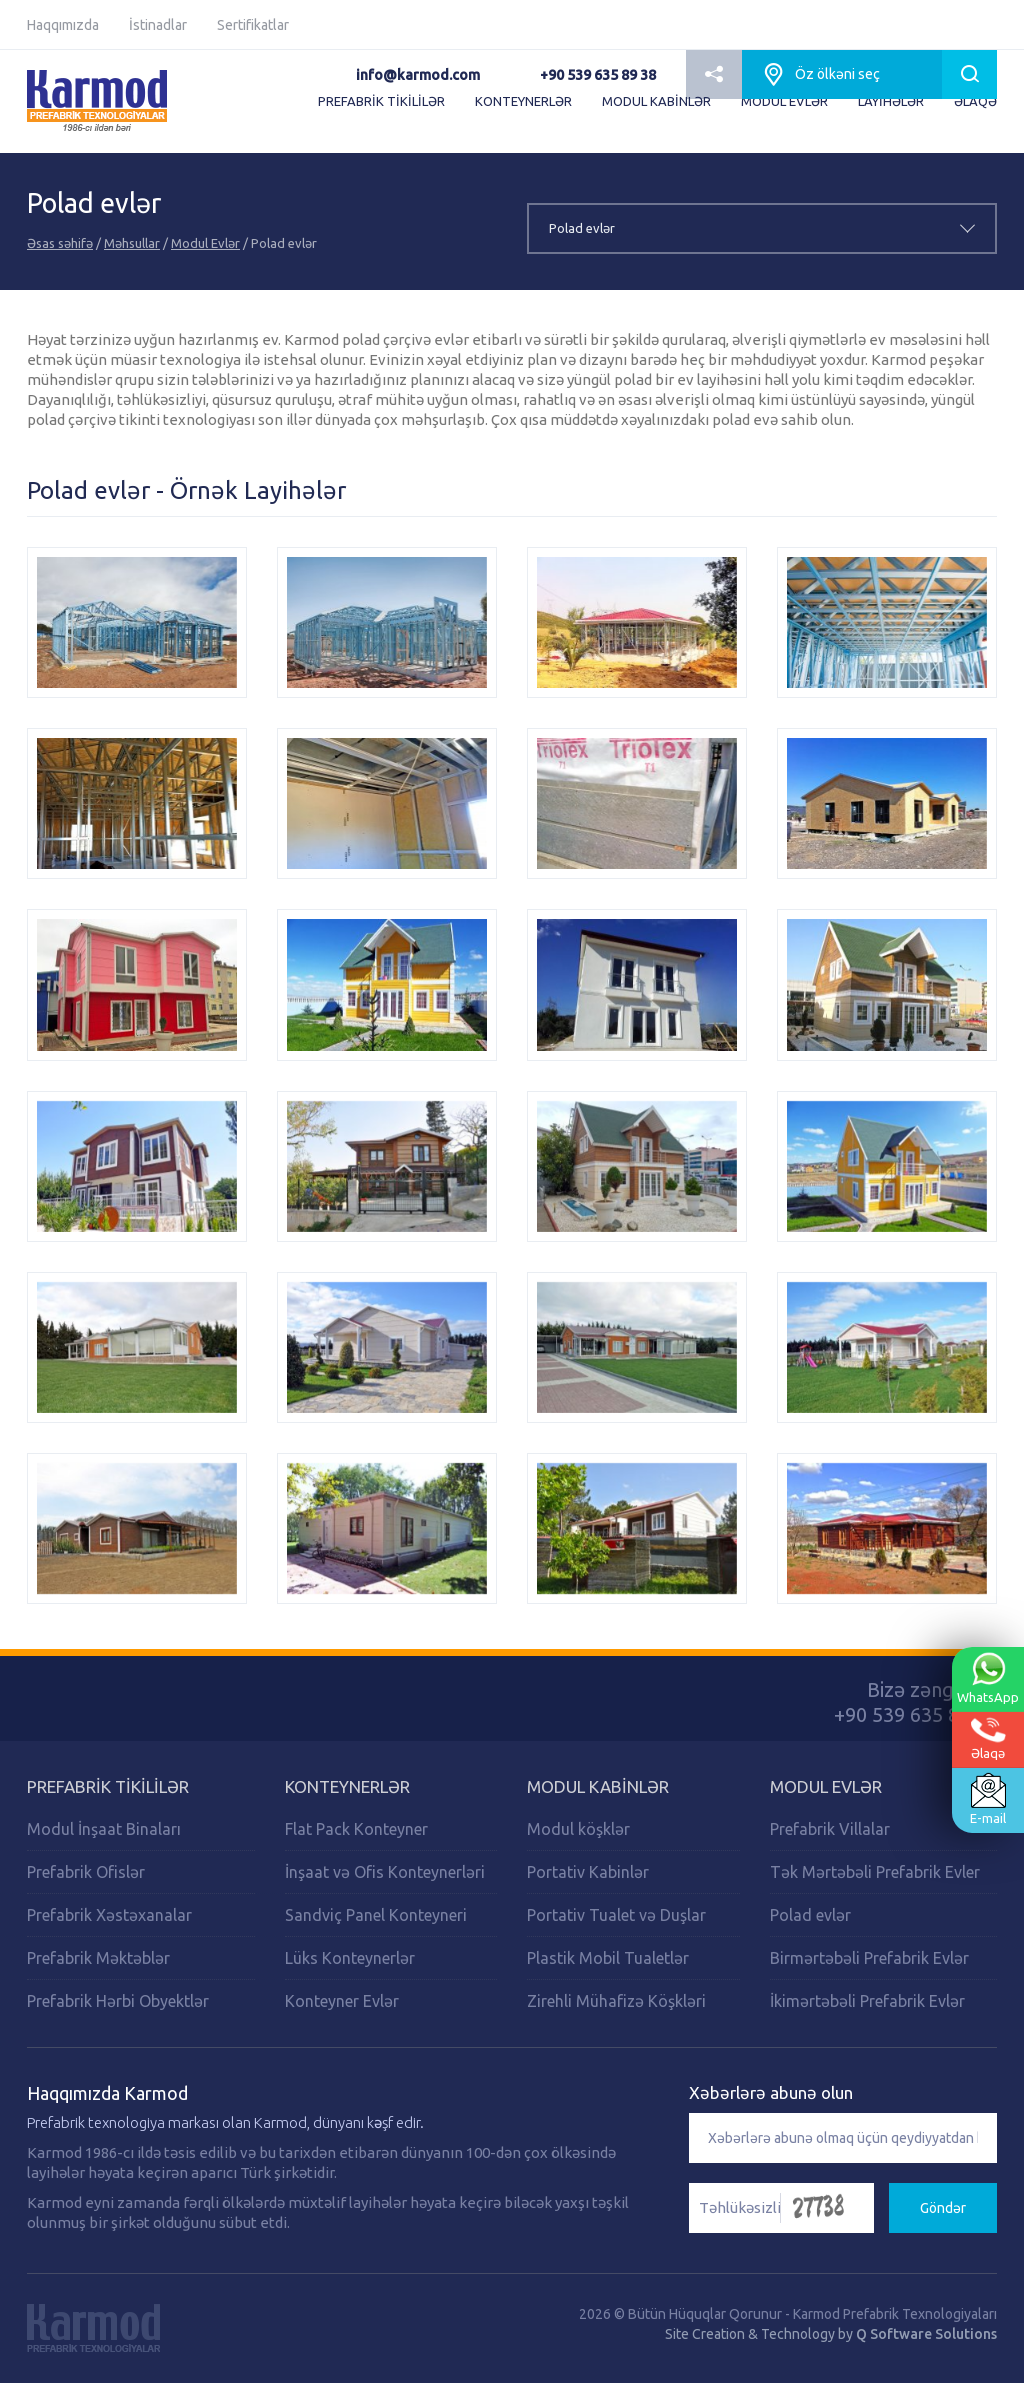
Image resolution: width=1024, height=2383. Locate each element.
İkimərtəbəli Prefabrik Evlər (867, 2001)
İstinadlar (158, 25)
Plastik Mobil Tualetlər (608, 1958)
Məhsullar (132, 243)
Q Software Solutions (926, 2334)
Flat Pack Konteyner (356, 1829)
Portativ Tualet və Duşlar (616, 1915)
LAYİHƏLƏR (891, 101)
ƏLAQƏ (975, 101)
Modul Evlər (205, 243)
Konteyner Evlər (342, 2001)
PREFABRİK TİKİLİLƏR (381, 101)
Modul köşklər (578, 1829)
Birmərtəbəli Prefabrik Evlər (869, 1958)
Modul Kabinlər (598, 1786)
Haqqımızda (63, 25)
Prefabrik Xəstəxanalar (109, 1915)
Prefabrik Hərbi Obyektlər (118, 2001)
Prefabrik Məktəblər (98, 1958)
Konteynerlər (347, 1786)
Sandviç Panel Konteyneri (376, 1915)
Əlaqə (988, 1737)
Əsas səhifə (60, 243)
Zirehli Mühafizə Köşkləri (616, 2001)
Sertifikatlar (253, 25)
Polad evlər (810, 1915)
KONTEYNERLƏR (523, 101)
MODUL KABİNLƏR (656, 101)
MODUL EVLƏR (784, 101)
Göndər (943, 2208)
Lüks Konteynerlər (350, 1958)
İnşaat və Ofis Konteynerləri (385, 1872)
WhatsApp (988, 1677)
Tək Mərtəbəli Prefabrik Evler (875, 1872)
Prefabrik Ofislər (86, 1872)
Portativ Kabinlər (588, 1872)
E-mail (988, 1799)
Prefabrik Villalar (830, 1829)
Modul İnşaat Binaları (104, 1829)
